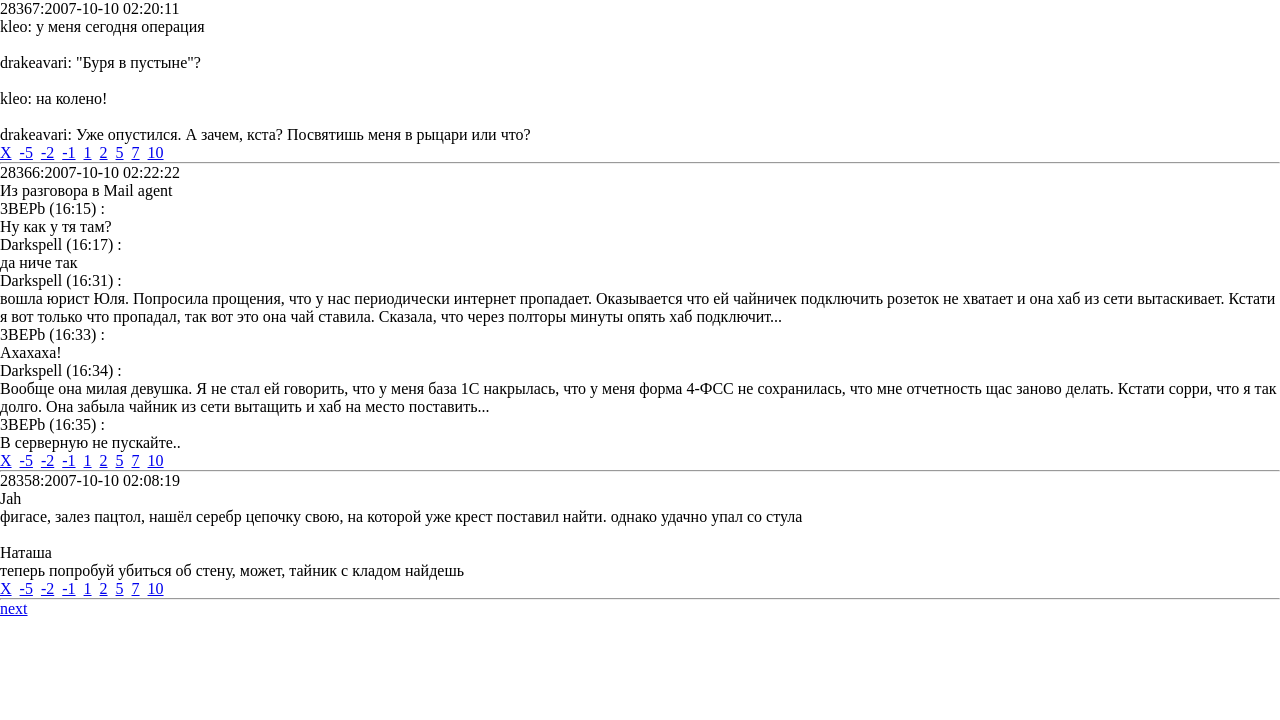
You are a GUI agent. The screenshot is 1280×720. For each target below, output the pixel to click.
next (14, 608)
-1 (68, 152)
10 (156, 152)
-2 (47, 152)
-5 (26, 152)
